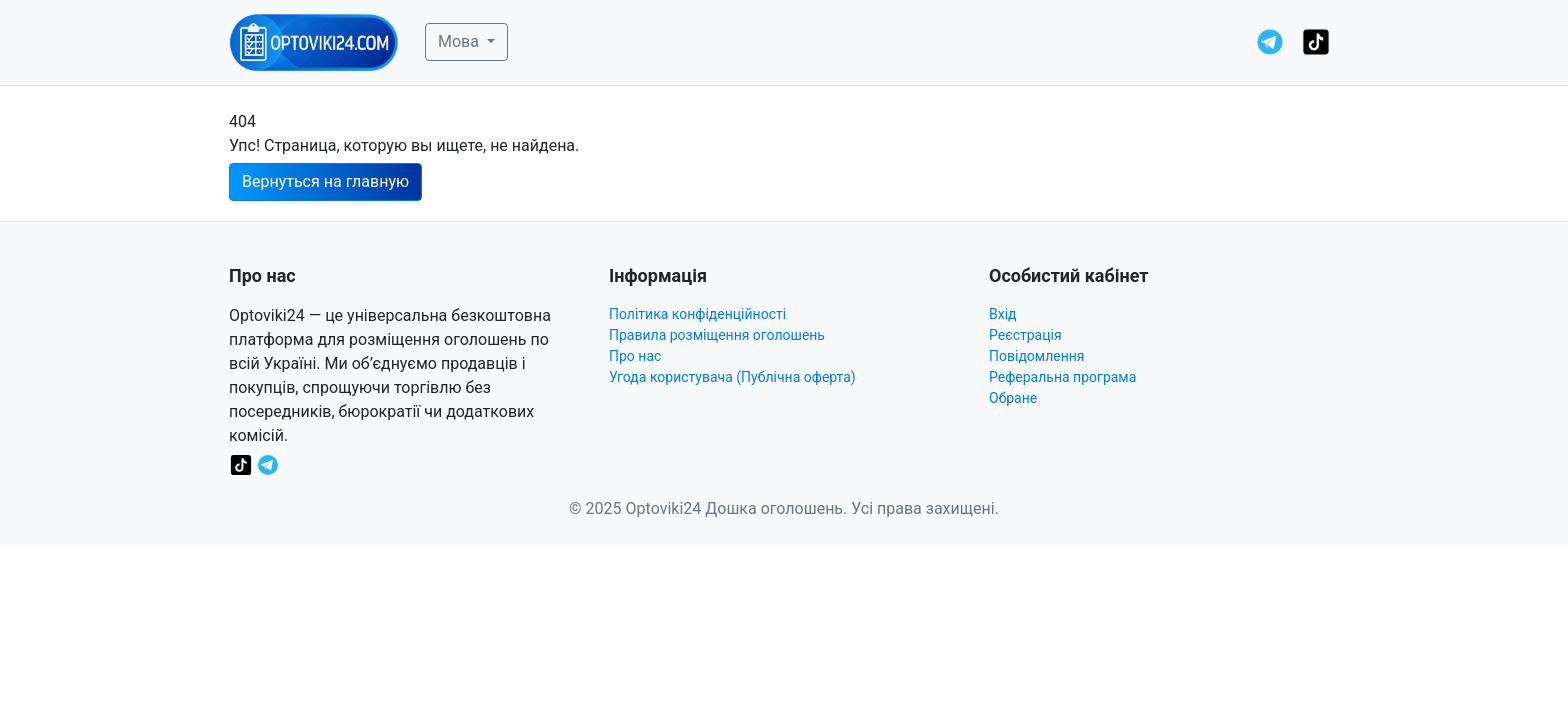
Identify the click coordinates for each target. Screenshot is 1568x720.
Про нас (635, 356)
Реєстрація (1025, 335)
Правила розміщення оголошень (717, 335)
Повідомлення (1037, 356)
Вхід (1003, 314)
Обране (1013, 398)
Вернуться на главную (325, 181)
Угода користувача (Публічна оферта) (732, 377)
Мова (460, 41)
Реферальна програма (1062, 377)
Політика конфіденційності (697, 314)
